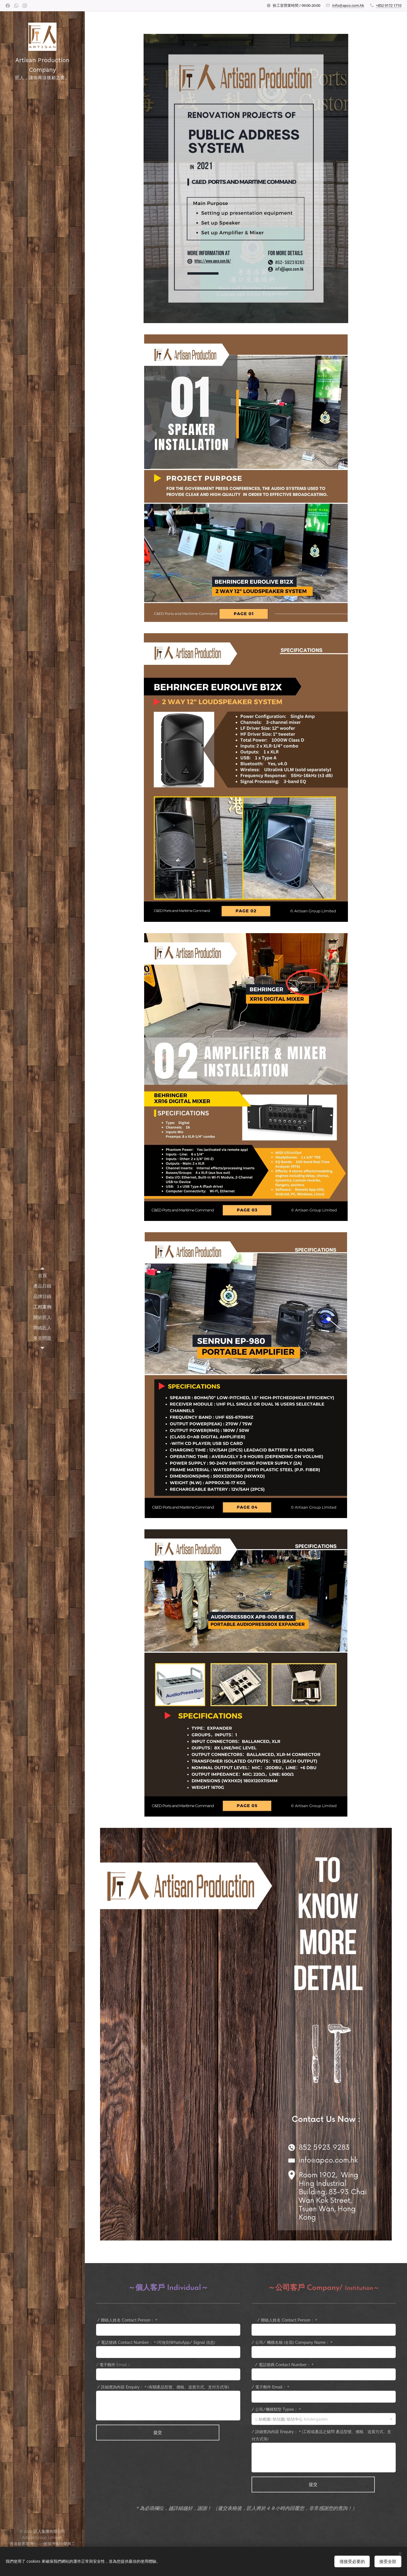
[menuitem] (42, 1275)
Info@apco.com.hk (348, 5)
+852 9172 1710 (388, 5)
